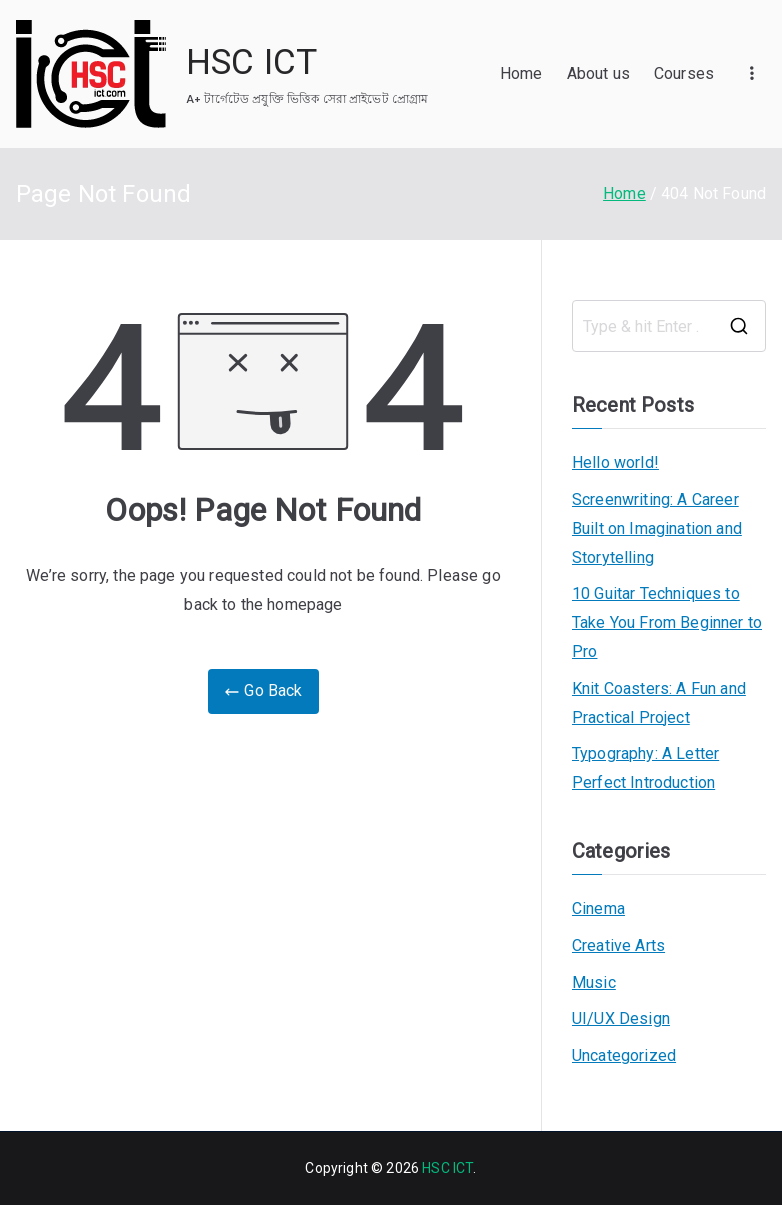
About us (598, 73)
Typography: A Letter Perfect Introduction (645, 768)
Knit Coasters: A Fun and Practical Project (659, 703)
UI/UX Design (621, 1018)
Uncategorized (624, 1055)
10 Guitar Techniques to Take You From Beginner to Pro (667, 622)
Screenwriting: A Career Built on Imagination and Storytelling (657, 528)
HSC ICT (251, 62)
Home (521, 73)
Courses (684, 73)
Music (594, 982)
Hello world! (615, 462)
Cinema (598, 908)
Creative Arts (618, 945)
